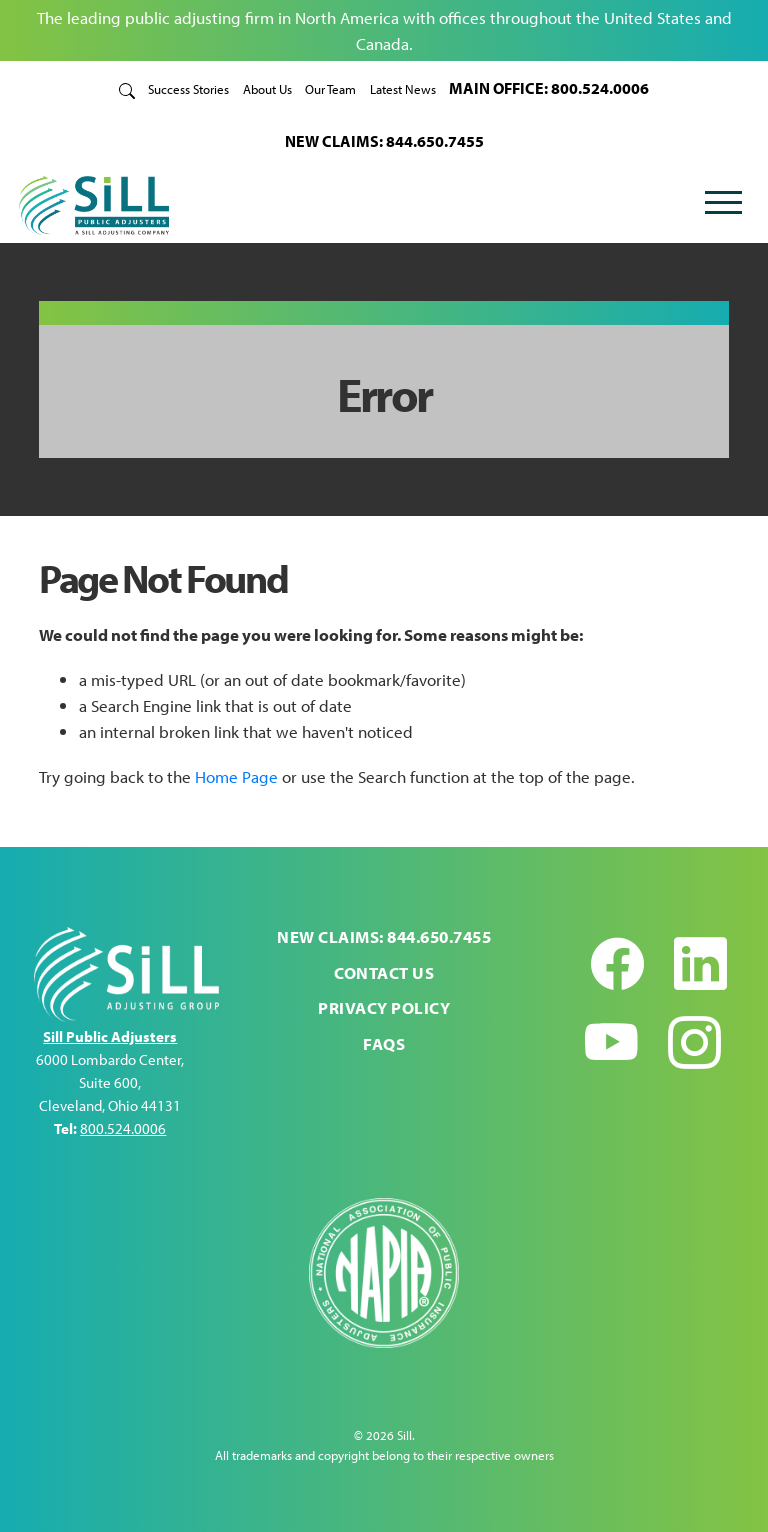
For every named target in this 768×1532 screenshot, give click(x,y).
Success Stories (188, 88)
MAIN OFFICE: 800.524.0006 (549, 87)
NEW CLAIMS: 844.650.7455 (384, 140)
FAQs (384, 1043)
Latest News (403, 88)
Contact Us (384, 972)
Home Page (236, 776)
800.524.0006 (123, 1128)
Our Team (330, 88)
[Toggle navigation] (722, 205)
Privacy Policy (384, 1007)
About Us (267, 88)
